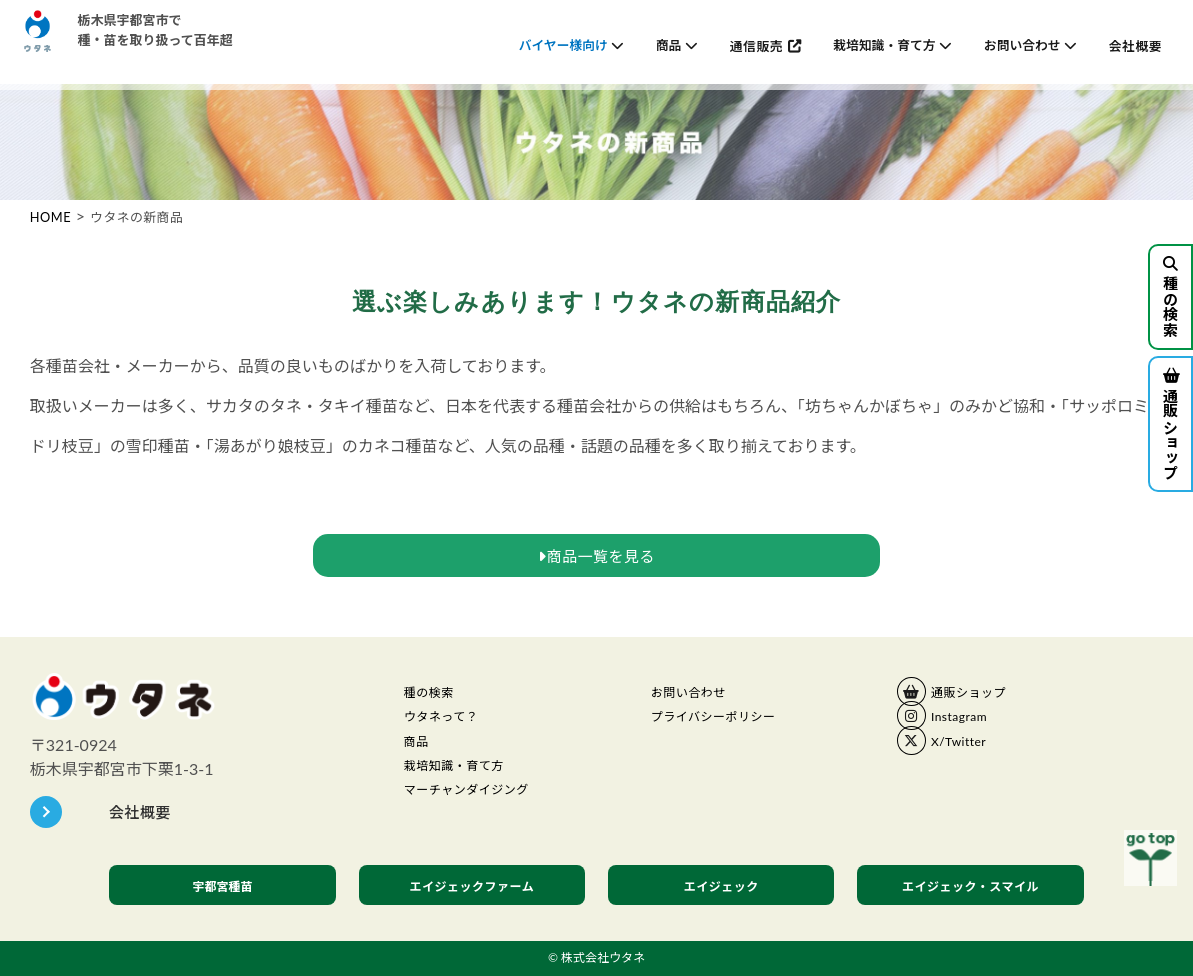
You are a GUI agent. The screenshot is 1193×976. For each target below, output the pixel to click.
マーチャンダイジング (481, 807)
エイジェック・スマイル (971, 886)
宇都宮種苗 (222, 885)
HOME (50, 217)
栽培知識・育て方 (466, 779)
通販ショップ (1170, 424)
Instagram (965, 720)
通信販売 (756, 46)
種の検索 (1170, 297)
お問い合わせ (697, 694)
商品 (419, 751)
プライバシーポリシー (728, 722)
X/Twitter (965, 746)
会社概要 (1135, 46)
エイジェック (721, 886)
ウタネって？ (450, 722)
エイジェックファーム (472, 886)
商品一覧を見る (596, 556)
